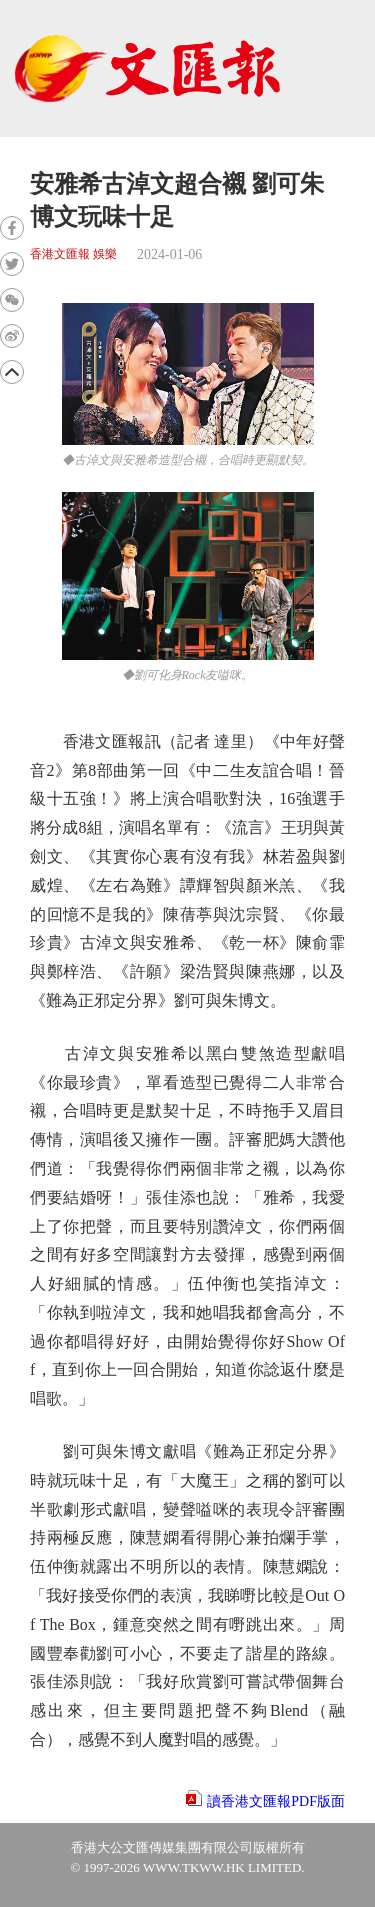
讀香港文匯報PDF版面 (276, 1801)
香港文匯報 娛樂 (73, 254)
